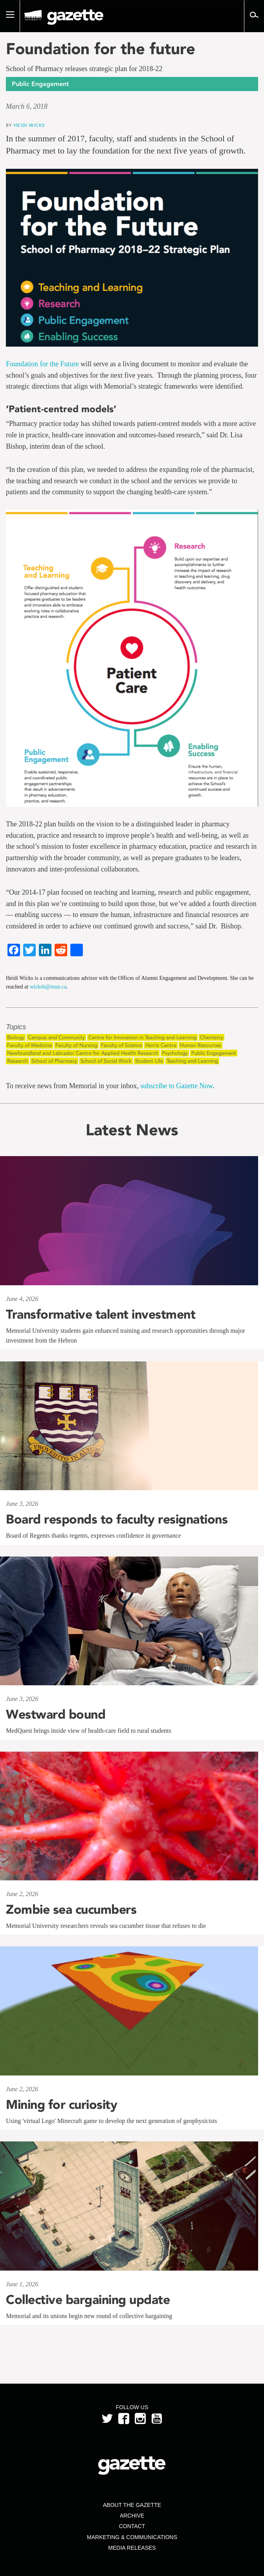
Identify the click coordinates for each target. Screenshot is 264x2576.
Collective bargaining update (89, 2299)
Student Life (149, 1061)
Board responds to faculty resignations (116, 1519)
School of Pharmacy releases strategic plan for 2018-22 (84, 69)
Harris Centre (160, 1045)
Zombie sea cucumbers (71, 1909)
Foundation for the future (100, 48)
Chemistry (211, 1037)
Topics (16, 1027)
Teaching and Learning (192, 1061)
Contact (132, 2526)
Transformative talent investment (100, 1314)
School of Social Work (106, 1061)
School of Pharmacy (54, 1061)
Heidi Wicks (29, 125)
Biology (15, 1037)
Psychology (175, 1053)
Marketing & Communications (132, 2537)
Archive (132, 2515)
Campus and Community (56, 1037)
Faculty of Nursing (76, 1045)
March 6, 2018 (27, 106)
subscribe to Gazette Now (176, 1086)
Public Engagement (213, 1053)
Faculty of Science (121, 1045)
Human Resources (200, 1045)
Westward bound (55, 1714)
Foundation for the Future (43, 364)
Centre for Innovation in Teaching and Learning (142, 1037)
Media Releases (132, 2548)
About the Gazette (132, 2505)
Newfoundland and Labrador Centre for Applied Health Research (82, 1053)
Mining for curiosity (61, 2104)
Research (17, 1061)
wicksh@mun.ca (48, 987)
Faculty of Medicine (29, 1045)
